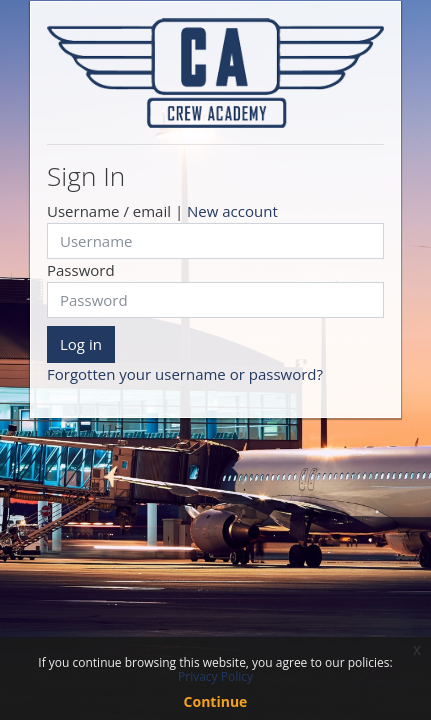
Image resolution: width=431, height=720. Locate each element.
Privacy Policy (215, 676)
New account (232, 211)
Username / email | (162, 211)
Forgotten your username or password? (185, 374)
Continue (216, 701)
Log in (81, 344)
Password (81, 270)
